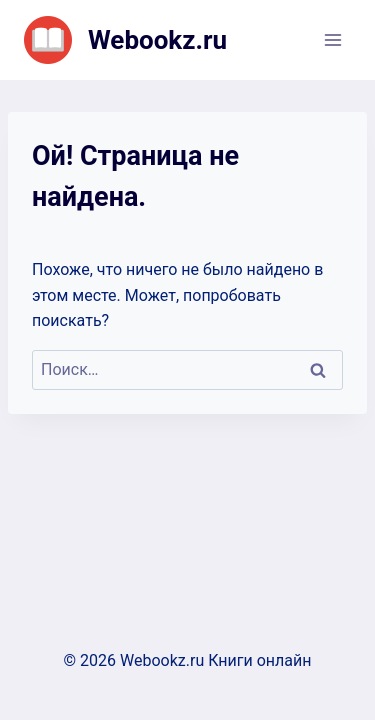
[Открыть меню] (332, 39)
